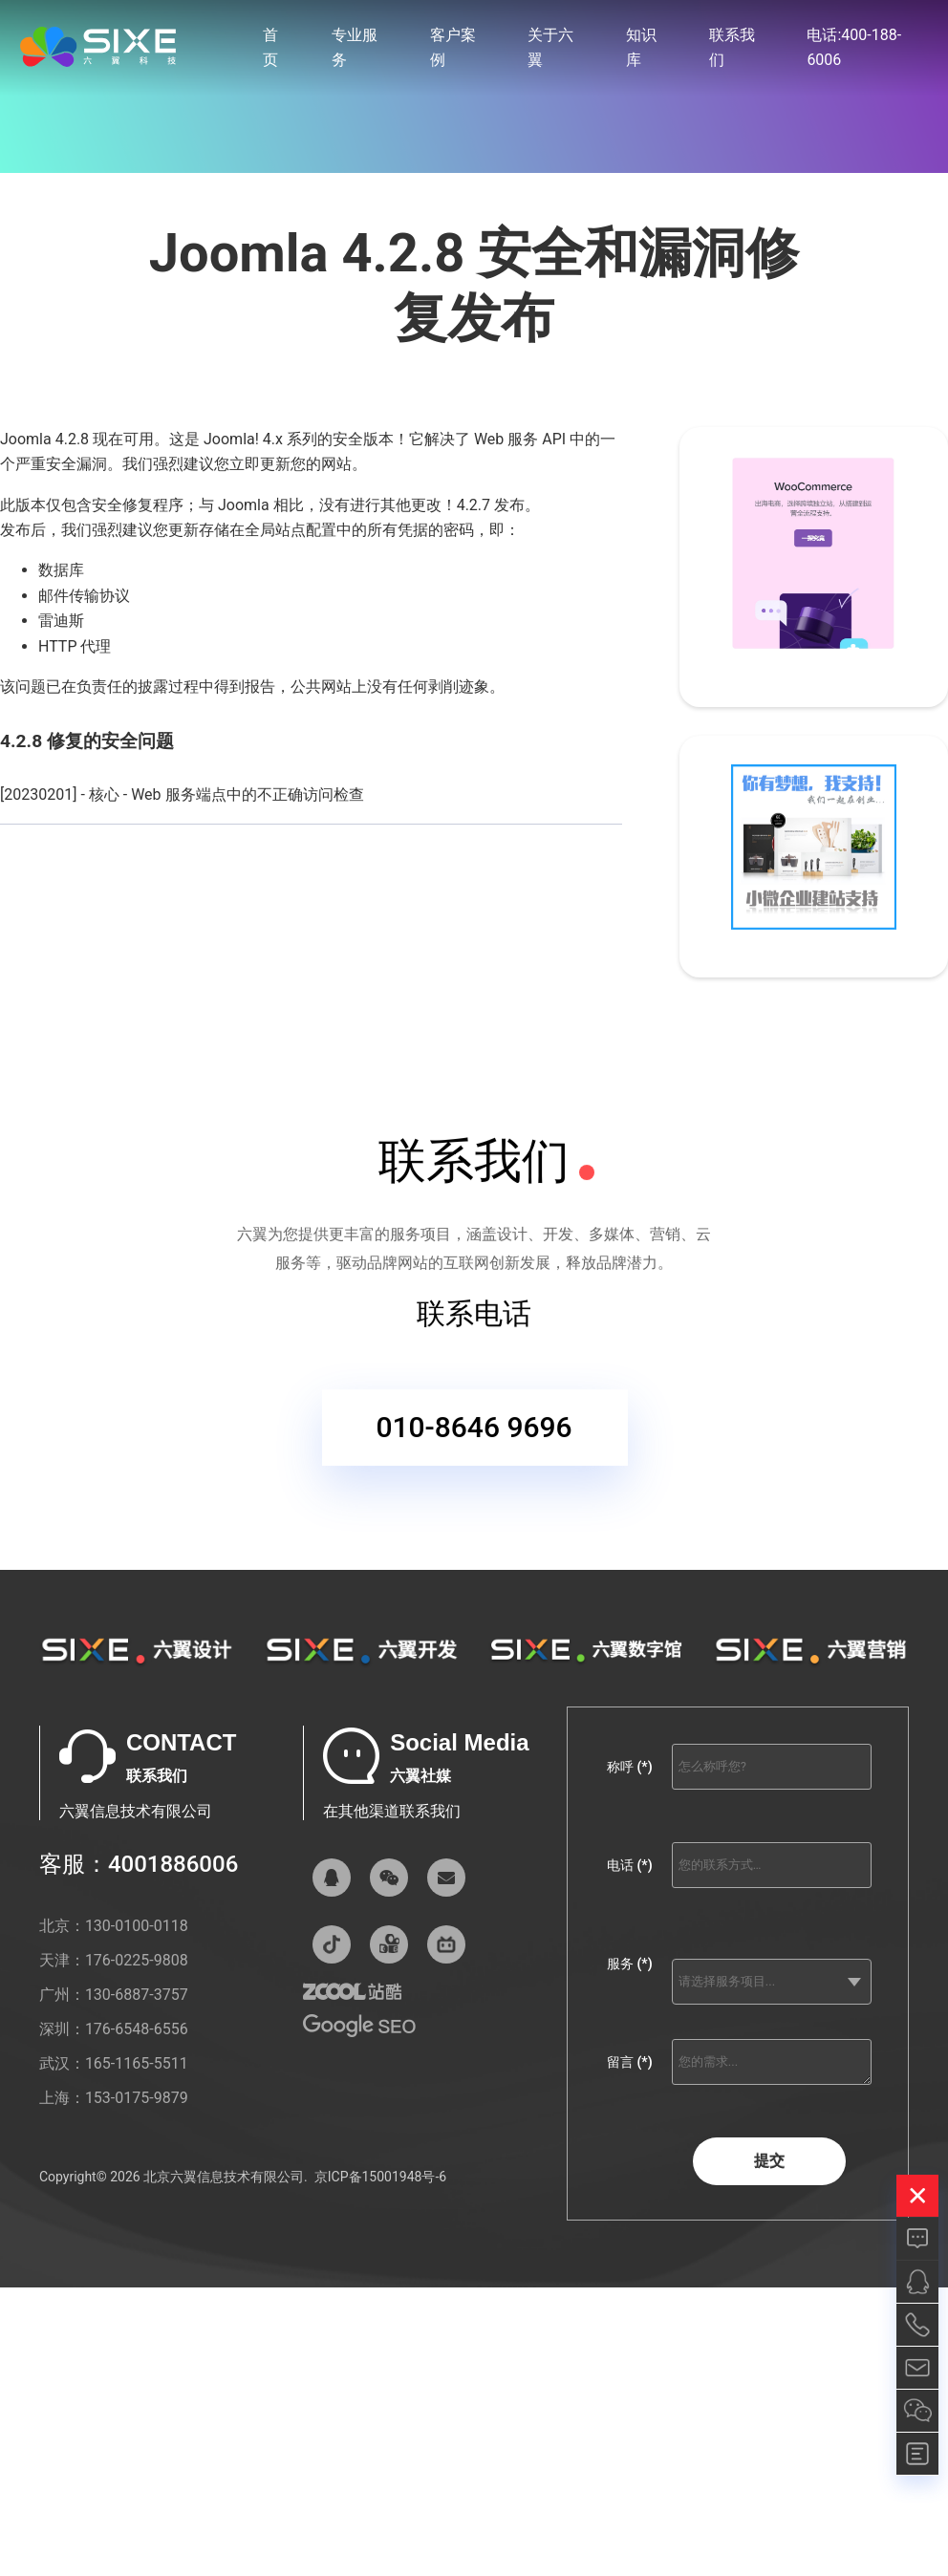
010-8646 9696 (473, 1433)
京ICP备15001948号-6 (380, 2176)
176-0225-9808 (136, 1960)
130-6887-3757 (136, 1995)
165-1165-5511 (136, 2063)
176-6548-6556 (136, 2029)
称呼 (629, 1766)
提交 (769, 2161)
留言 (629, 2062)
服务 (629, 1963)
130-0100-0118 (136, 1926)
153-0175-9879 (136, 2098)
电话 (629, 1865)
